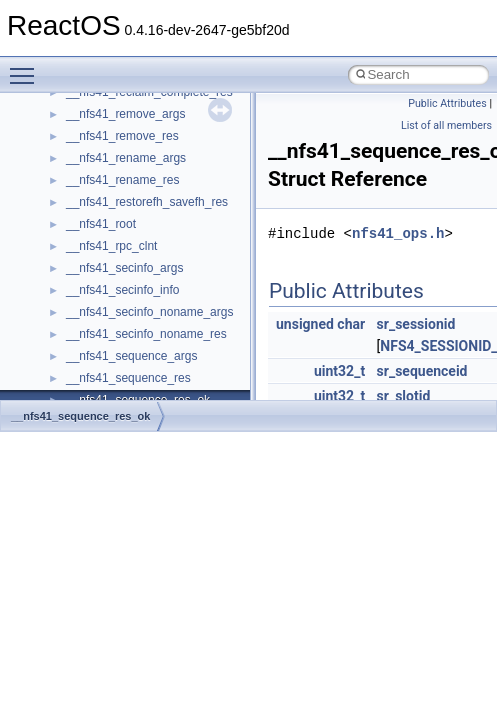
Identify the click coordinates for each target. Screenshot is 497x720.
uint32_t (339, 371)
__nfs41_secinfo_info (122, 290)
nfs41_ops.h (398, 233)
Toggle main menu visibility (27, 67)
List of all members (446, 125)
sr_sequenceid (422, 371)
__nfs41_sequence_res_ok (80, 416)
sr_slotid (404, 396)
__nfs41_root (101, 224)
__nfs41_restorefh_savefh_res (147, 202)
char (351, 324)
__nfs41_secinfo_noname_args (149, 312)
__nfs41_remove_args (125, 114)
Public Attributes (447, 103)
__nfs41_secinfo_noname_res (146, 334)
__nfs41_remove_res (122, 136)
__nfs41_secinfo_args (124, 268)
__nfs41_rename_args (126, 158)
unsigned (305, 324)
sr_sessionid (416, 324)
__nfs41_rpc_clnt (111, 246)
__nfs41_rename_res (122, 180)
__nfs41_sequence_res (128, 378)
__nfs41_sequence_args (131, 356)
